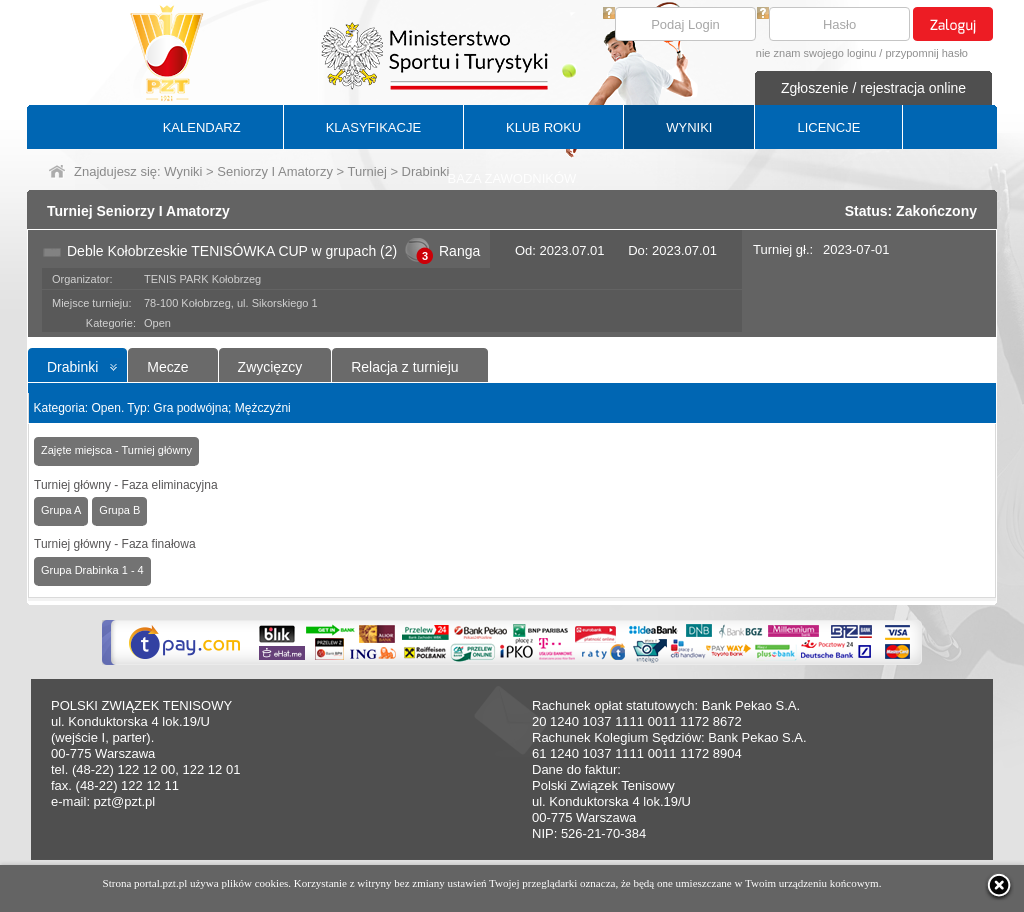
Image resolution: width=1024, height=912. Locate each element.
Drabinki (72, 367)
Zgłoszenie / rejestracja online (873, 88)
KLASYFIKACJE (373, 127)
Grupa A (61, 510)
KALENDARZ (202, 127)
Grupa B (119, 510)
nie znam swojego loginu (816, 53)
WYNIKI (689, 127)
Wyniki (183, 171)
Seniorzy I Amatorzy (275, 171)
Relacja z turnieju (404, 367)
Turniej (367, 171)
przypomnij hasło (926, 53)
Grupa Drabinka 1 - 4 (92, 570)
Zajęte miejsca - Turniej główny (116, 450)
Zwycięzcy (270, 367)
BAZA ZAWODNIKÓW (512, 178)
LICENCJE (828, 127)
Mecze (167, 367)
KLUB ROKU (543, 127)
